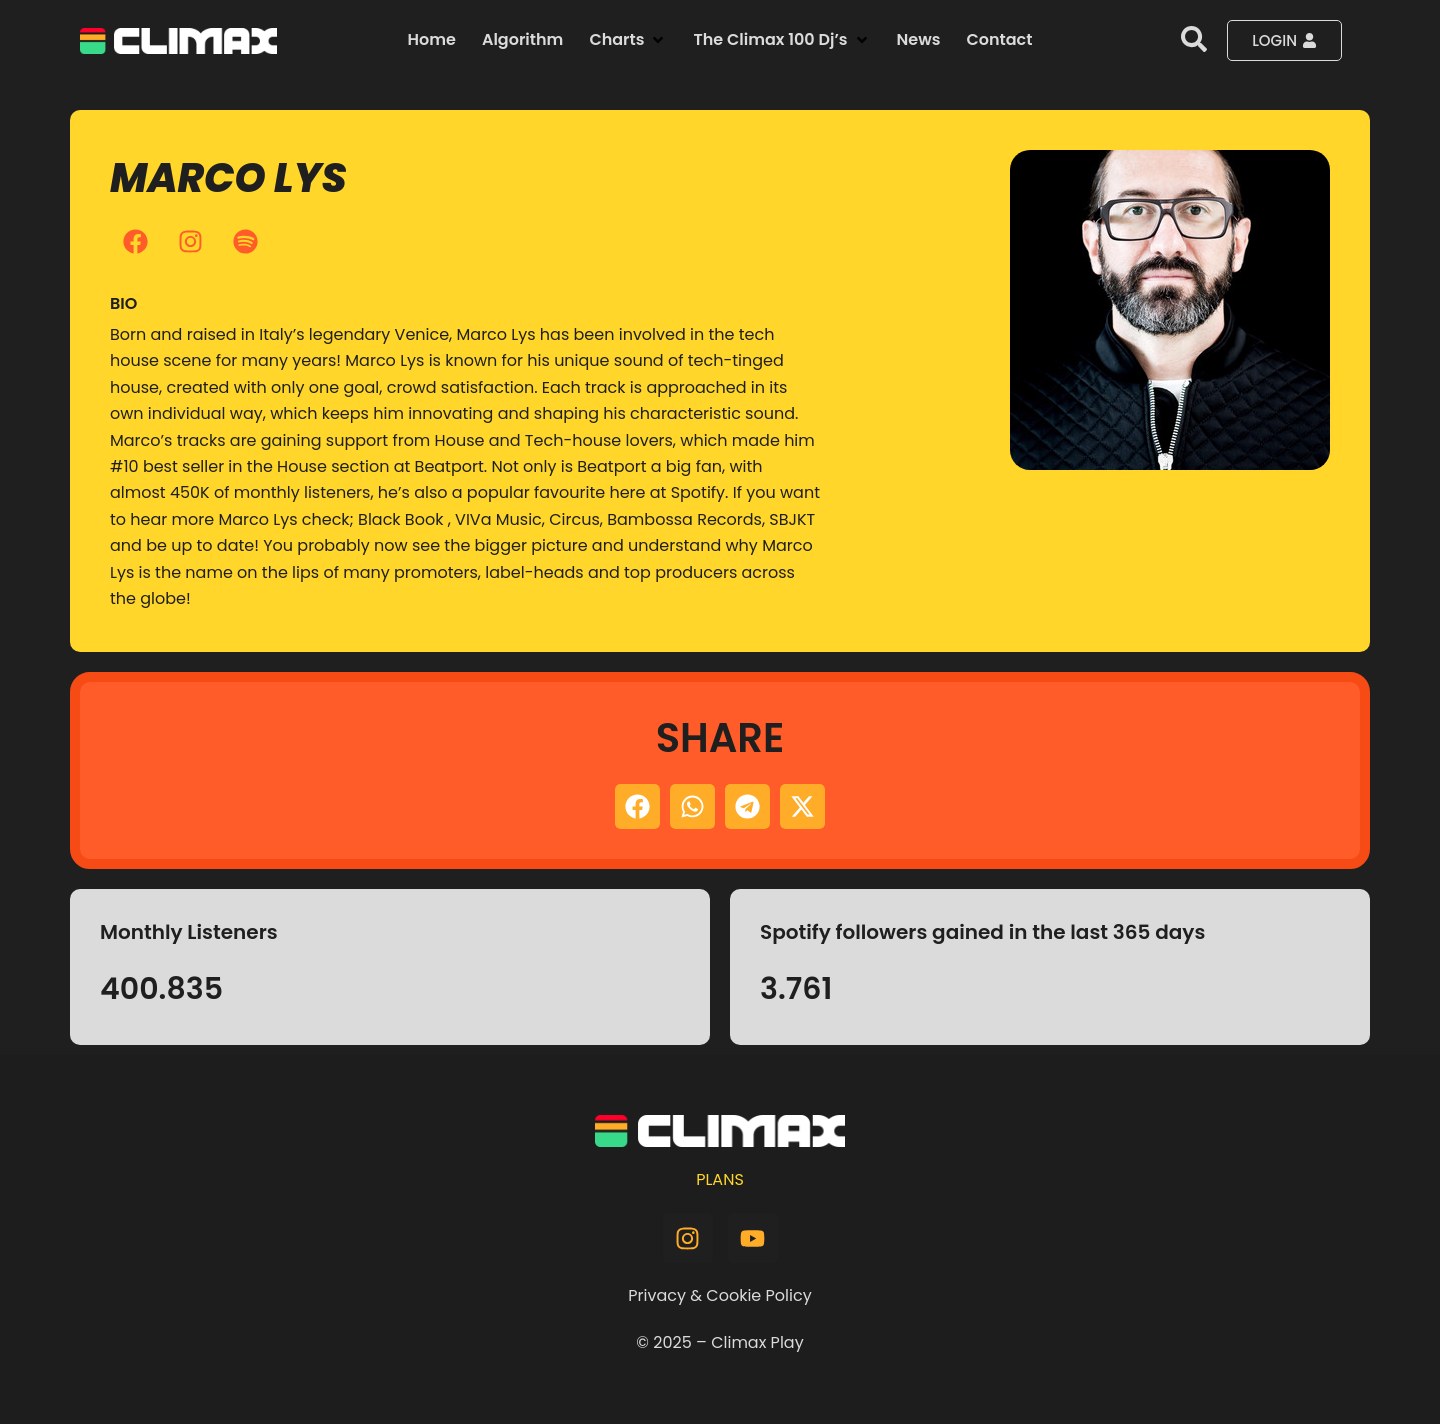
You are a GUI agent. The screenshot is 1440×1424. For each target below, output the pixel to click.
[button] (628, 40)
